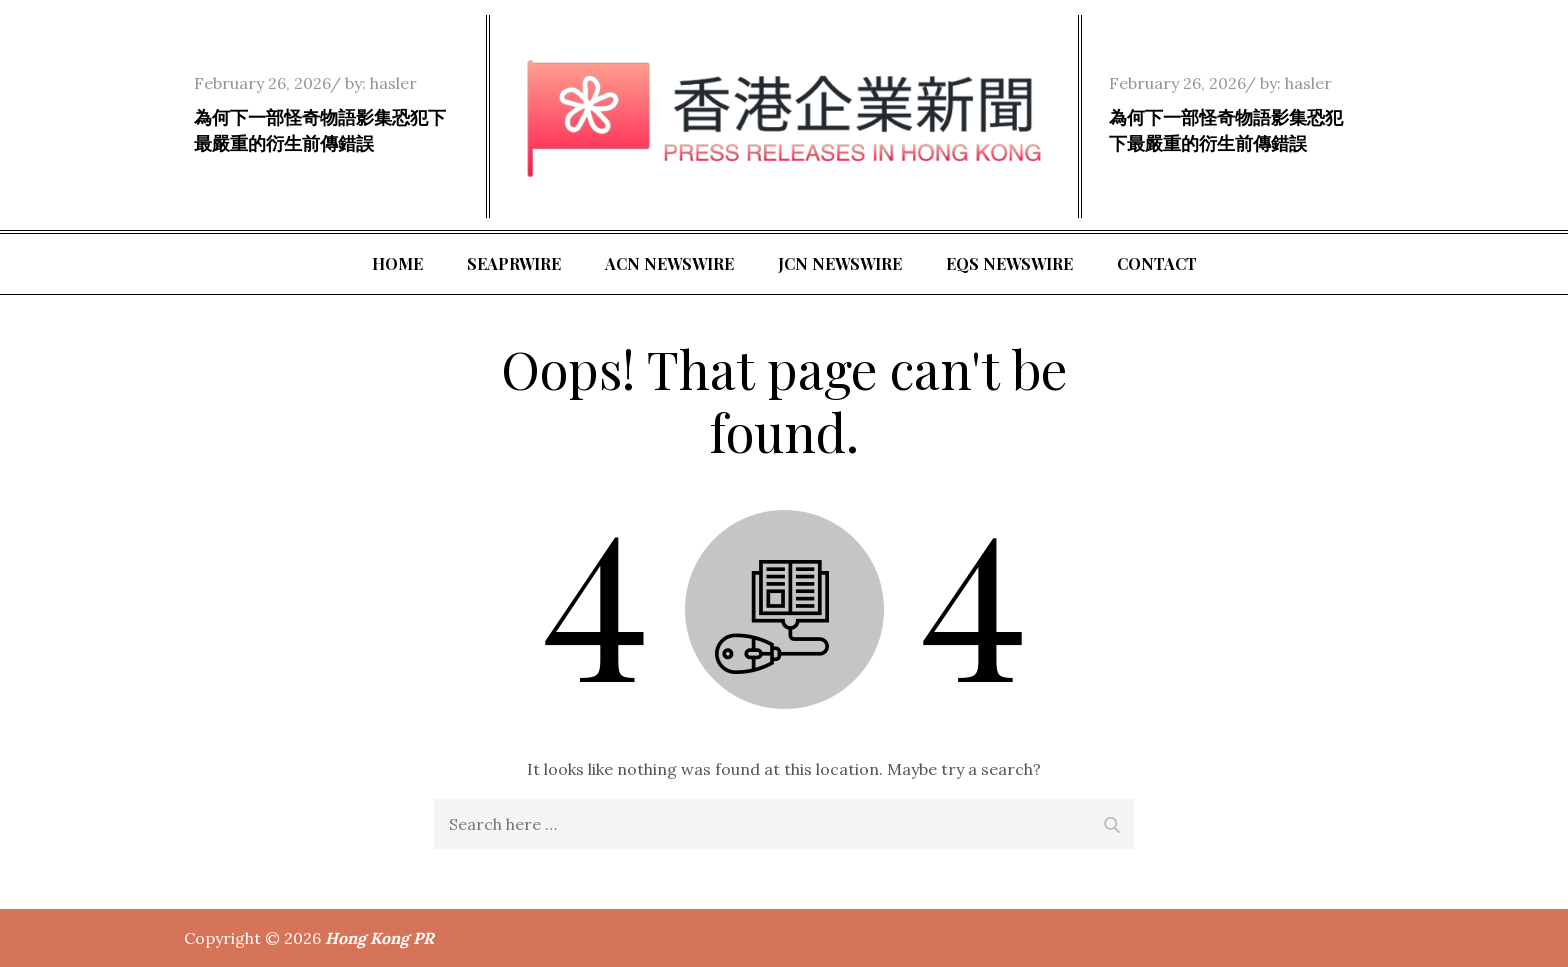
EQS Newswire (1009, 263)
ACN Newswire (669, 263)
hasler (393, 83)
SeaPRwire (514, 263)
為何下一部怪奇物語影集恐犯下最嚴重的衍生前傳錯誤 (320, 129)
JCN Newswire (840, 263)
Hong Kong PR (379, 938)
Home (397, 263)
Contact (1157, 263)
